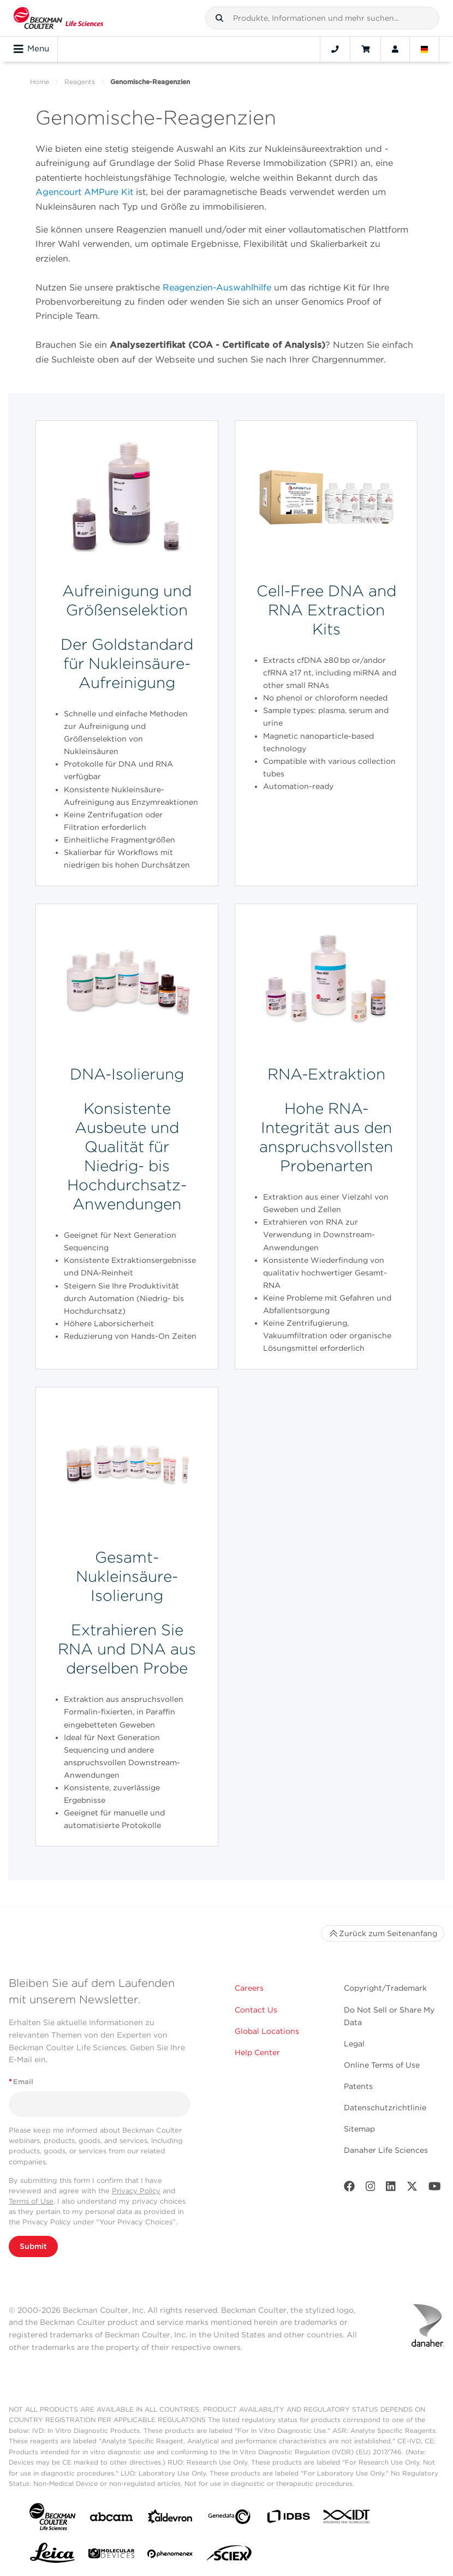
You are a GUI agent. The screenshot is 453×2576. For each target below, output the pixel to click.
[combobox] (322, 18)
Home (39, 82)
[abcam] (111, 2519)
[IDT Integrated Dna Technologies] (347, 2518)
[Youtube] (434, 2188)
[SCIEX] (229, 2556)
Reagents (79, 82)
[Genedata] (229, 2519)
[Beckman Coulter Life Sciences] (58, 18)
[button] (219, 18)
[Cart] (365, 49)
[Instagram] (370, 2188)
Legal (354, 2043)
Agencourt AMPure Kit (85, 192)
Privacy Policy (136, 2191)
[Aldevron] (170, 2519)
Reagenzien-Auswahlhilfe (217, 287)
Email (21, 2081)
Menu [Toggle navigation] (31, 49)
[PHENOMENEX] (170, 2555)
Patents (358, 2086)
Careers (249, 1988)
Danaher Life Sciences (386, 2150)
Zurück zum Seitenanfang (382, 1933)
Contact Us (256, 2009)
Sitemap (359, 2128)
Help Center (257, 2052)
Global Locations (267, 2031)
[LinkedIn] (391, 2188)
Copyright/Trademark (385, 1988)
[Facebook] (349, 2188)
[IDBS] (288, 2519)
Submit (33, 2246)
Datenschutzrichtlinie (385, 2107)
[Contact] (335, 49)
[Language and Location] (424, 49)
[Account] (395, 49)
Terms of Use (31, 2201)
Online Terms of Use (382, 2065)
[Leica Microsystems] (52, 2556)
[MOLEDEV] (111, 2555)
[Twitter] (412, 2188)
